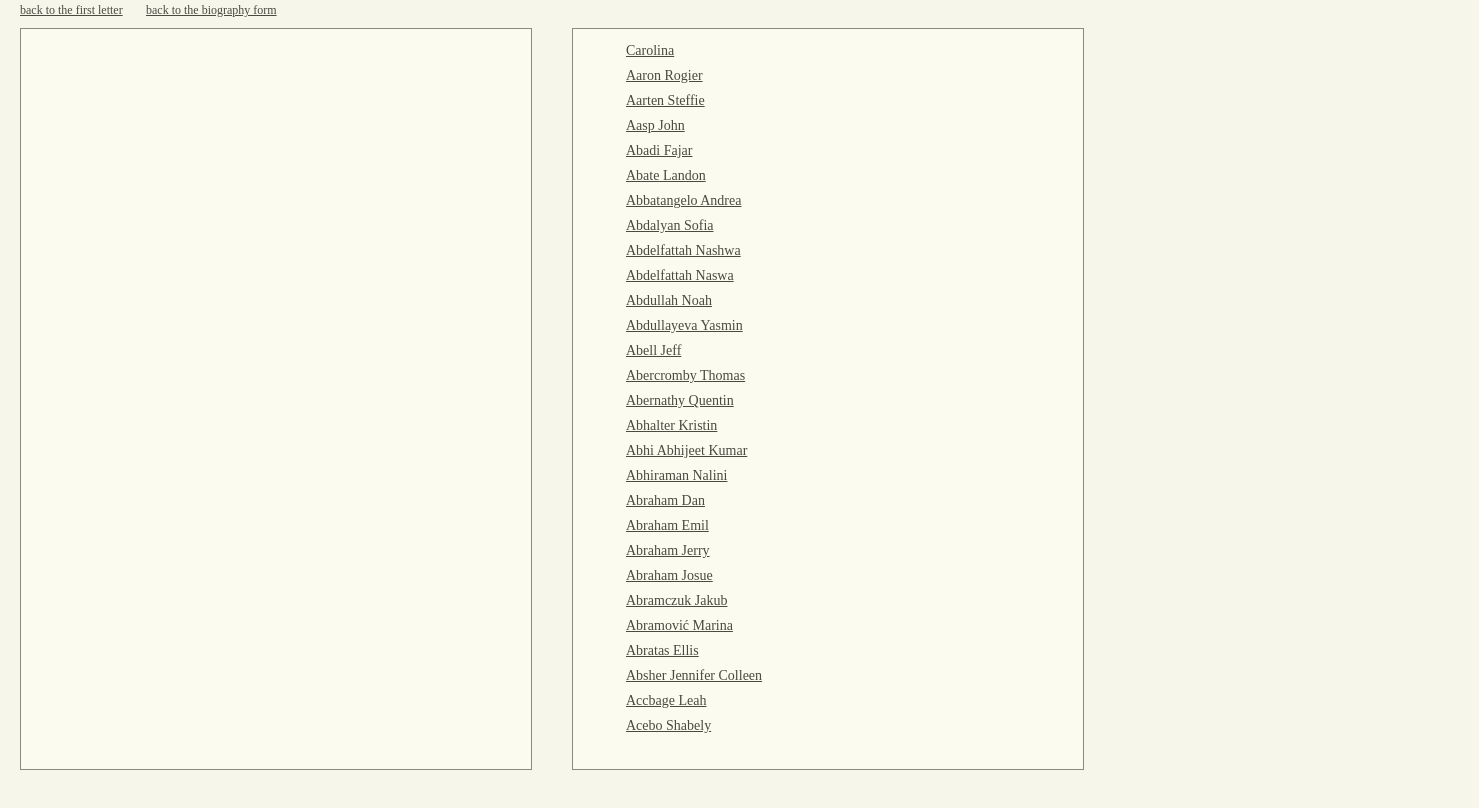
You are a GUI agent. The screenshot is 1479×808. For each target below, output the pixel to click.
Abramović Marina (679, 625)
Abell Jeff (653, 350)
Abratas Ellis (662, 650)
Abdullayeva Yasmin (684, 325)
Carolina (650, 50)
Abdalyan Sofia (669, 225)
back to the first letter (71, 10)
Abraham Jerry (668, 550)
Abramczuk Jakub (676, 600)
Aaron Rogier (664, 75)
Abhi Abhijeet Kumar (686, 450)
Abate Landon (666, 175)
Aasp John (655, 125)
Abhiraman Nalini (676, 475)
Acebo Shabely (668, 725)
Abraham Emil (667, 525)
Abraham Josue (669, 575)
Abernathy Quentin (680, 400)
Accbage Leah (666, 700)
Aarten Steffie (665, 100)
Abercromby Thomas (685, 375)
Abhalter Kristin (671, 425)
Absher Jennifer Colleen (694, 675)
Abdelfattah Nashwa (683, 250)
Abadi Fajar (659, 150)
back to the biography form (211, 10)
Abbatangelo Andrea (683, 200)
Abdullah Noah (669, 300)
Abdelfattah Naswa (680, 275)
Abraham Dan (665, 500)
